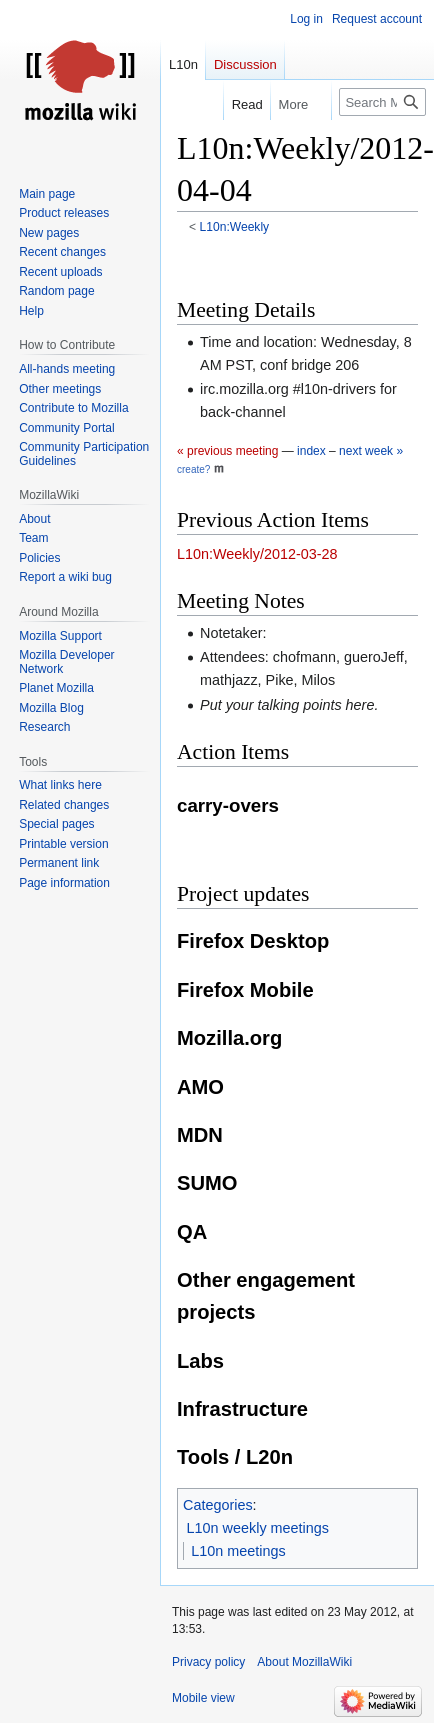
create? (193, 469)
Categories (218, 1505)
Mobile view (203, 1698)
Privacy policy (208, 1662)
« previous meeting (227, 451)
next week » (371, 451)
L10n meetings (238, 1551)
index (311, 451)
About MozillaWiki (304, 1662)
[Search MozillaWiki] (382, 102)
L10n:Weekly (235, 227)
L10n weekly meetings (258, 1528)
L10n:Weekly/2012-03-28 (257, 554)
